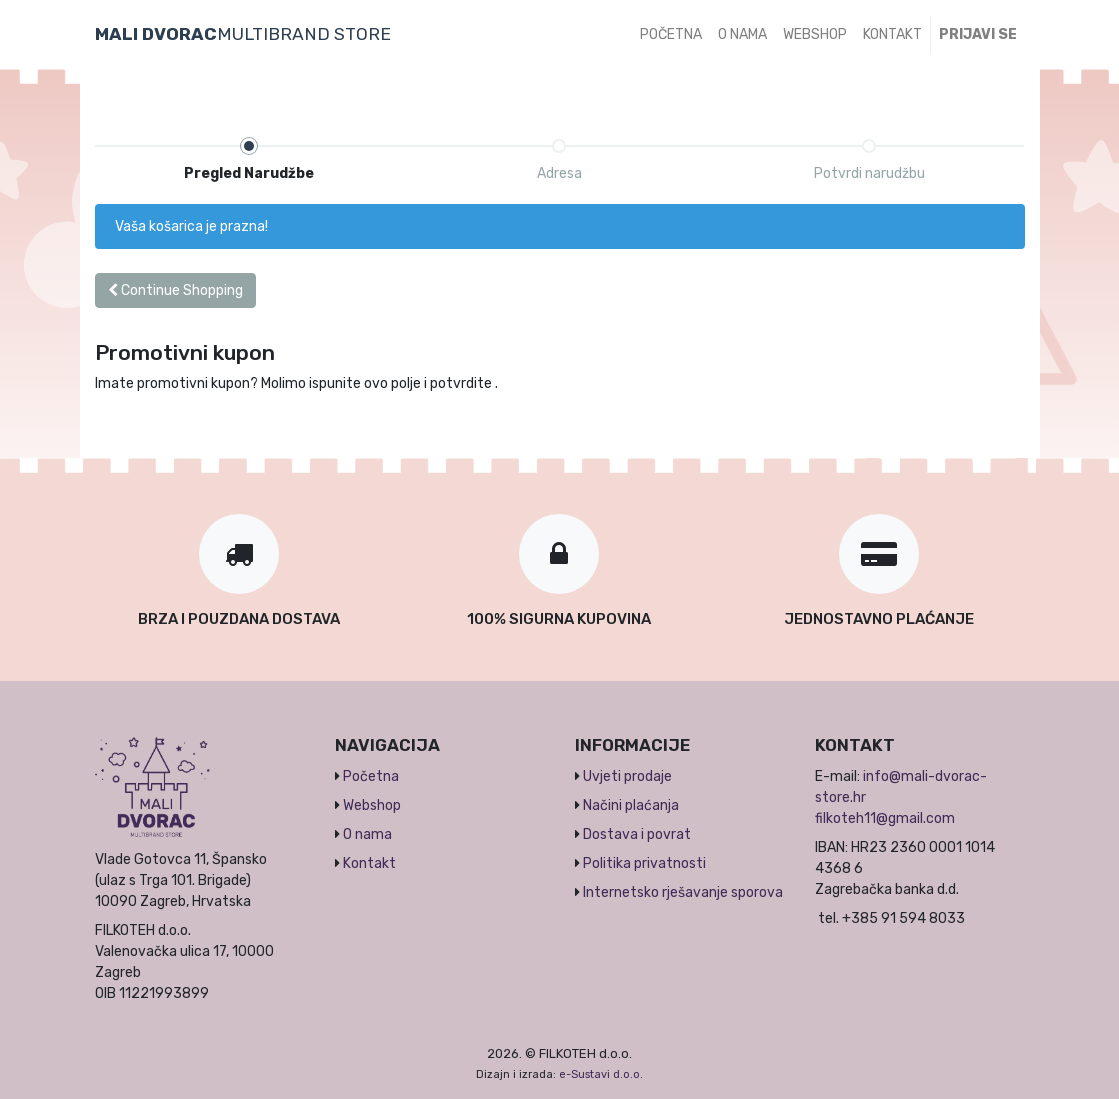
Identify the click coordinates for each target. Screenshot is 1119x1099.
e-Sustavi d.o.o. (601, 1074)
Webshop (372, 805)
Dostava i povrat (637, 834)
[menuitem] (671, 34)
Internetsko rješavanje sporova (683, 892)
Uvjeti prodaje (627, 776)
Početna (371, 776)
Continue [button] (175, 290)
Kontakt (369, 863)
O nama (367, 834)
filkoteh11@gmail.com (885, 818)
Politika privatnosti (644, 863)
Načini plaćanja (631, 805)
